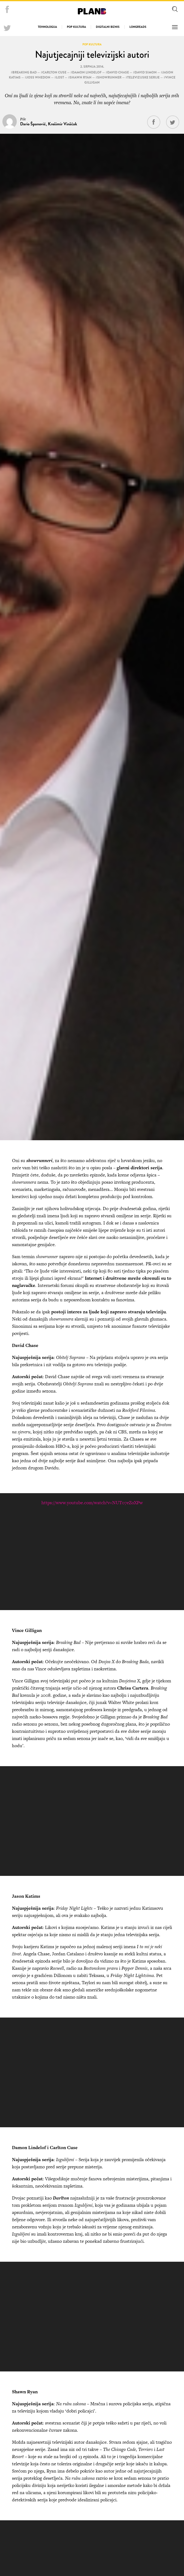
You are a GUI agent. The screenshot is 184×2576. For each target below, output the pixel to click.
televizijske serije (143, 77)
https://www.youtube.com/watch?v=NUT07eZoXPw (92, 1502)
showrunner (109, 77)
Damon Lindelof (87, 72)
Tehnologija (47, 27)
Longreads (137, 27)
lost (60, 77)
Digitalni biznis (108, 27)
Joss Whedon (38, 77)
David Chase (118, 72)
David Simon (146, 72)
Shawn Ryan (81, 77)
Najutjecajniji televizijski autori (92, 54)
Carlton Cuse (54, 72)
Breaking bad (24, 72)
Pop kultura (76, 27)
